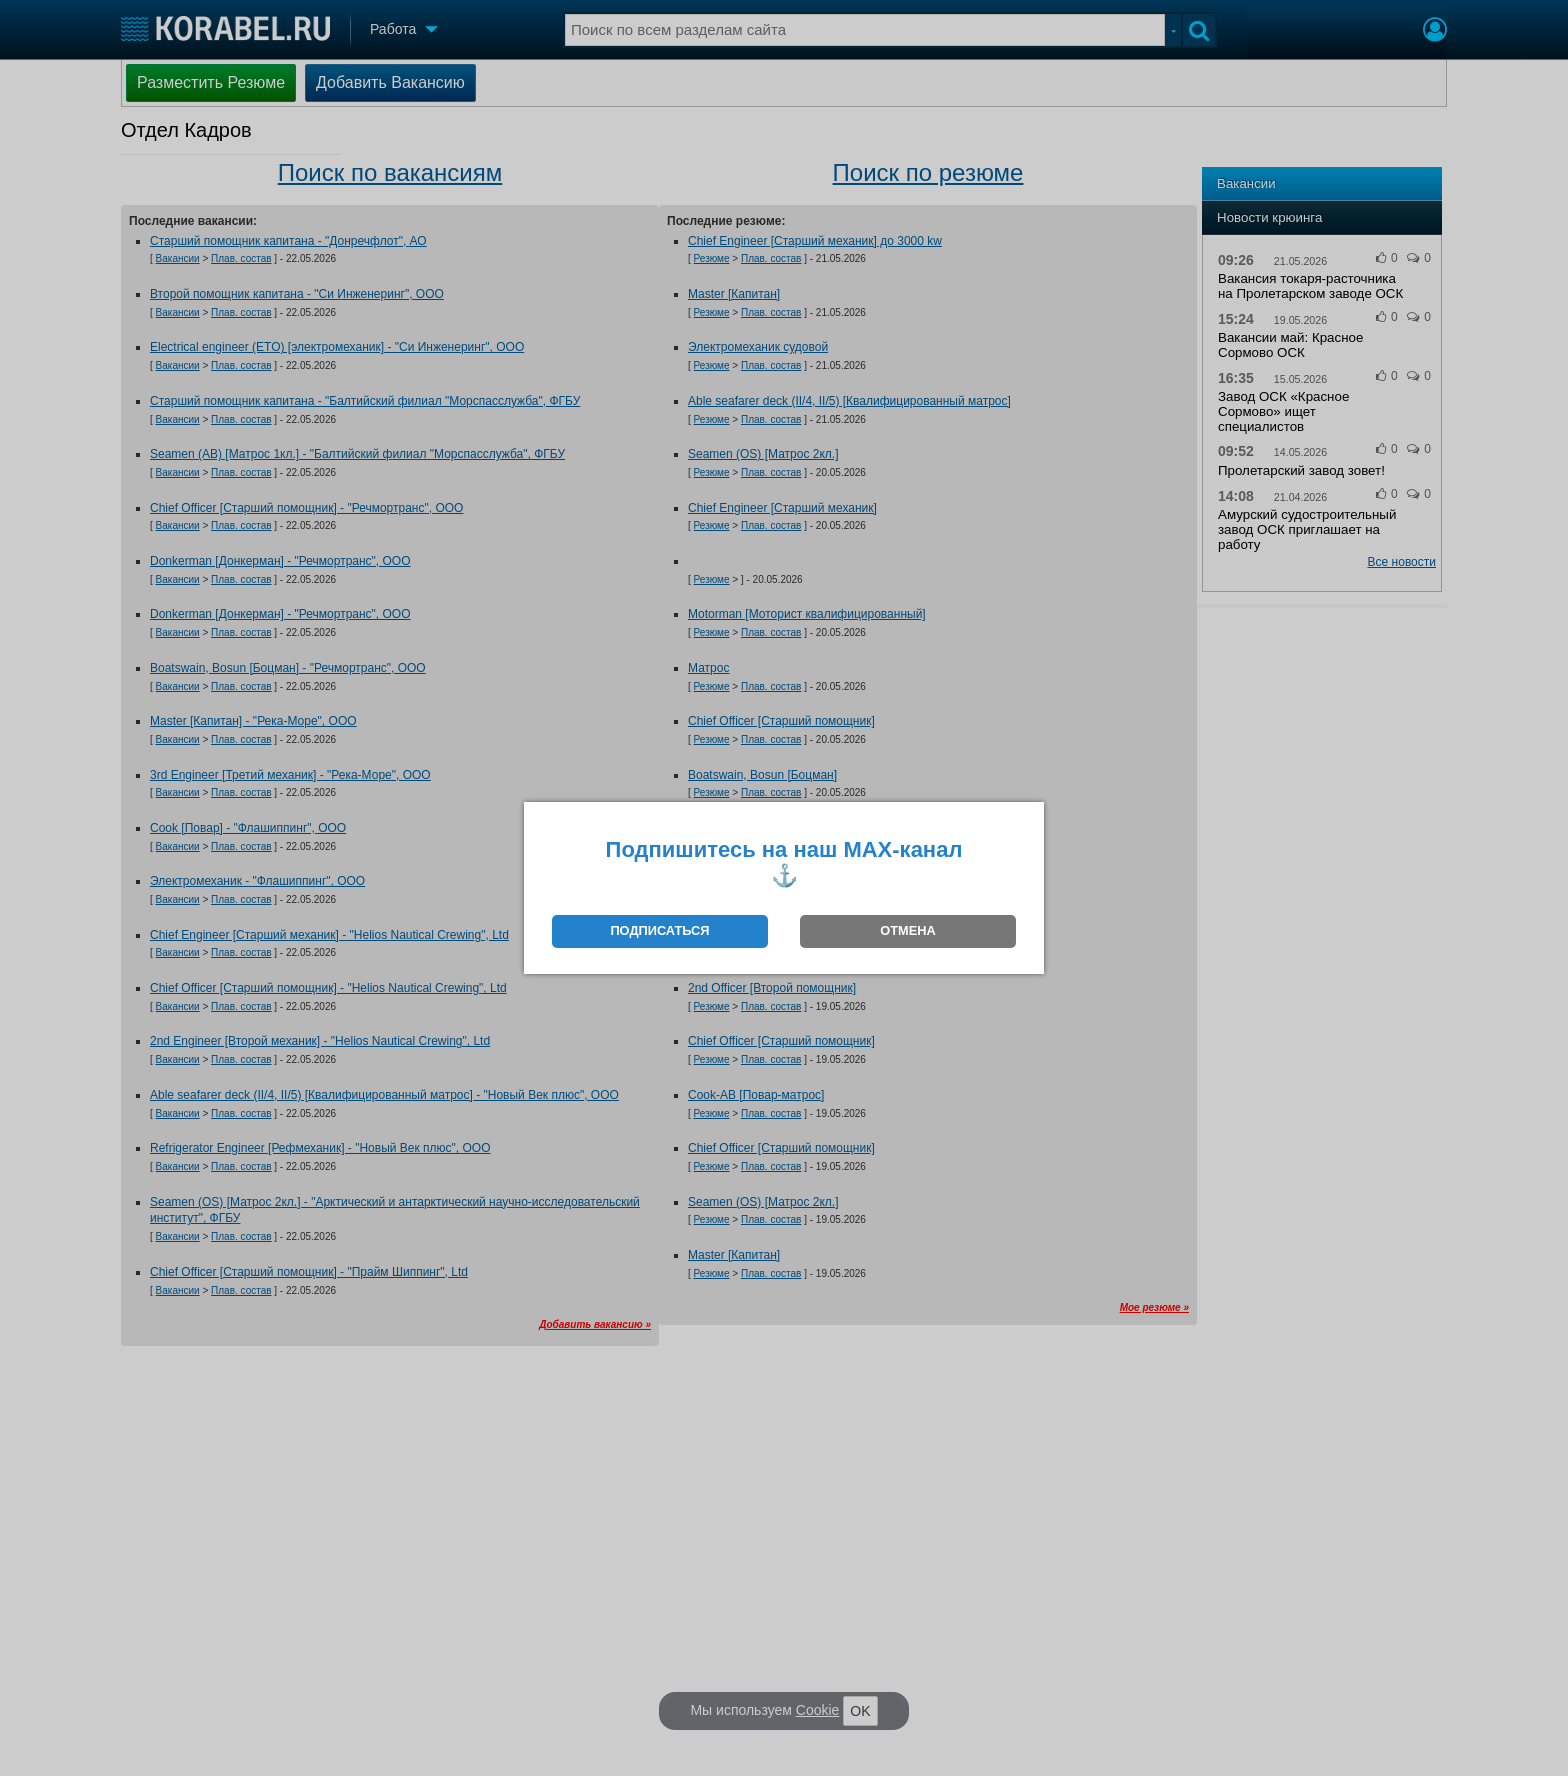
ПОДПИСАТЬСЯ (659, 930)
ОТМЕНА (907, 930)
